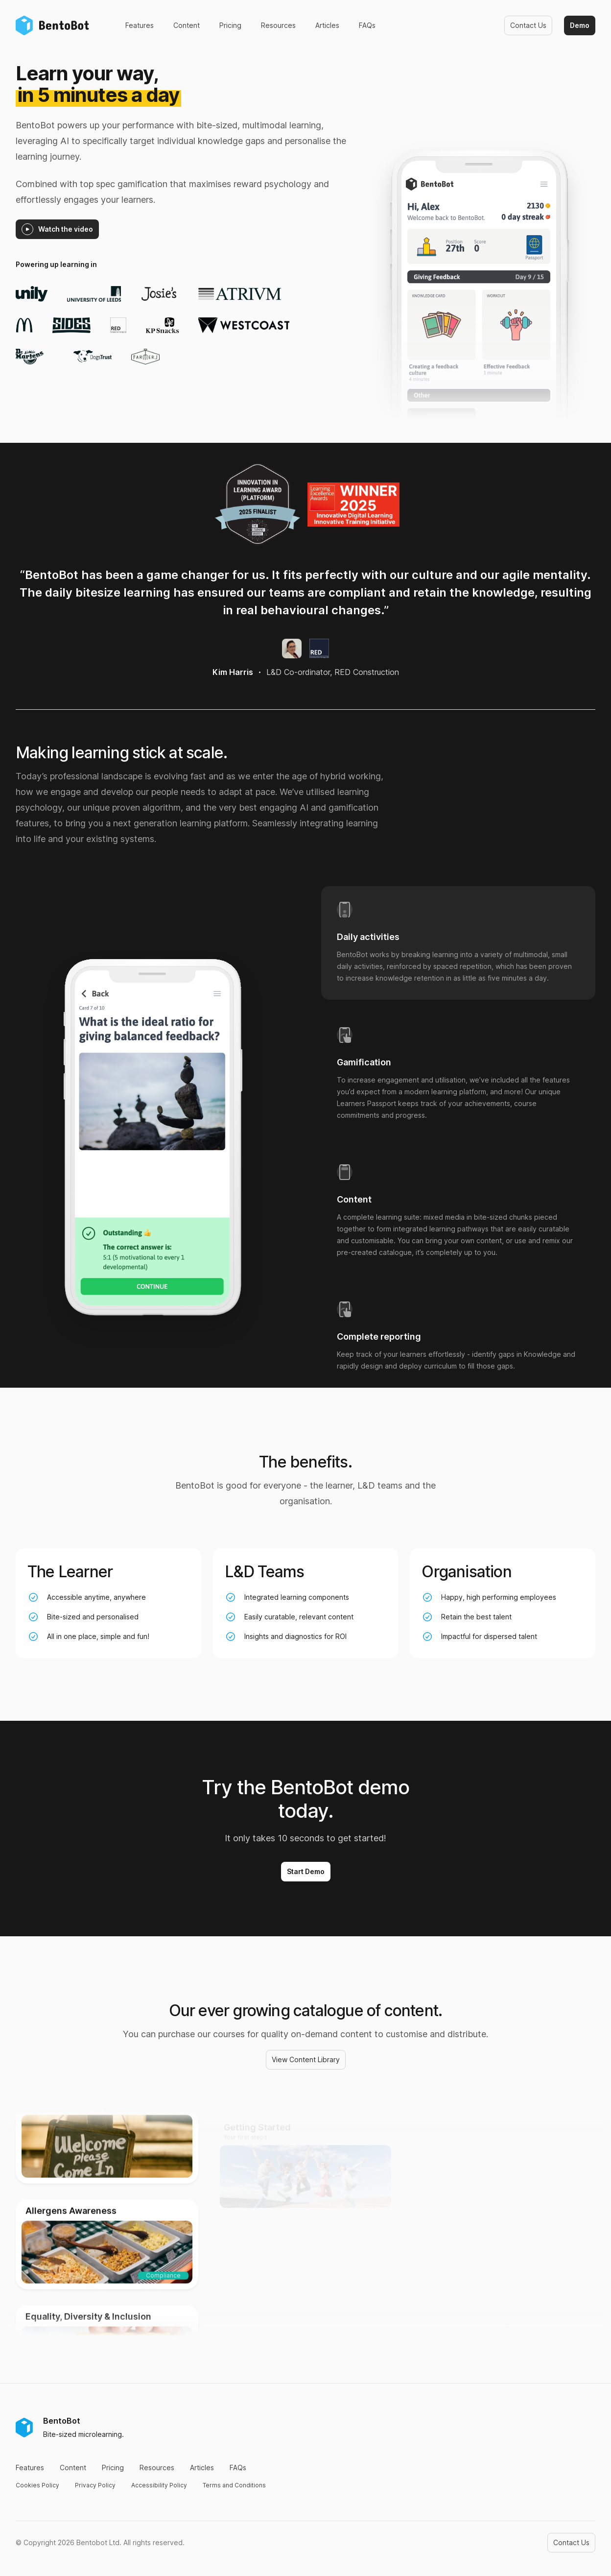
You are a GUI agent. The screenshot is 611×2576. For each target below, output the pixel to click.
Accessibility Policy (159, 2485)
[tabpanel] (152, 1151)
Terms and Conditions (234, 2485)
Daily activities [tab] (368, 937)
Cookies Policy (37, 2485)
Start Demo (306, 1871)
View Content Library (306, 2059)
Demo (579, 25)
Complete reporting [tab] (379, 1337)
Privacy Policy (95, 2485)
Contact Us (528, 25)
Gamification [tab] (364, 1062)
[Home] (55, 25)
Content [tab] (354, 1199)
